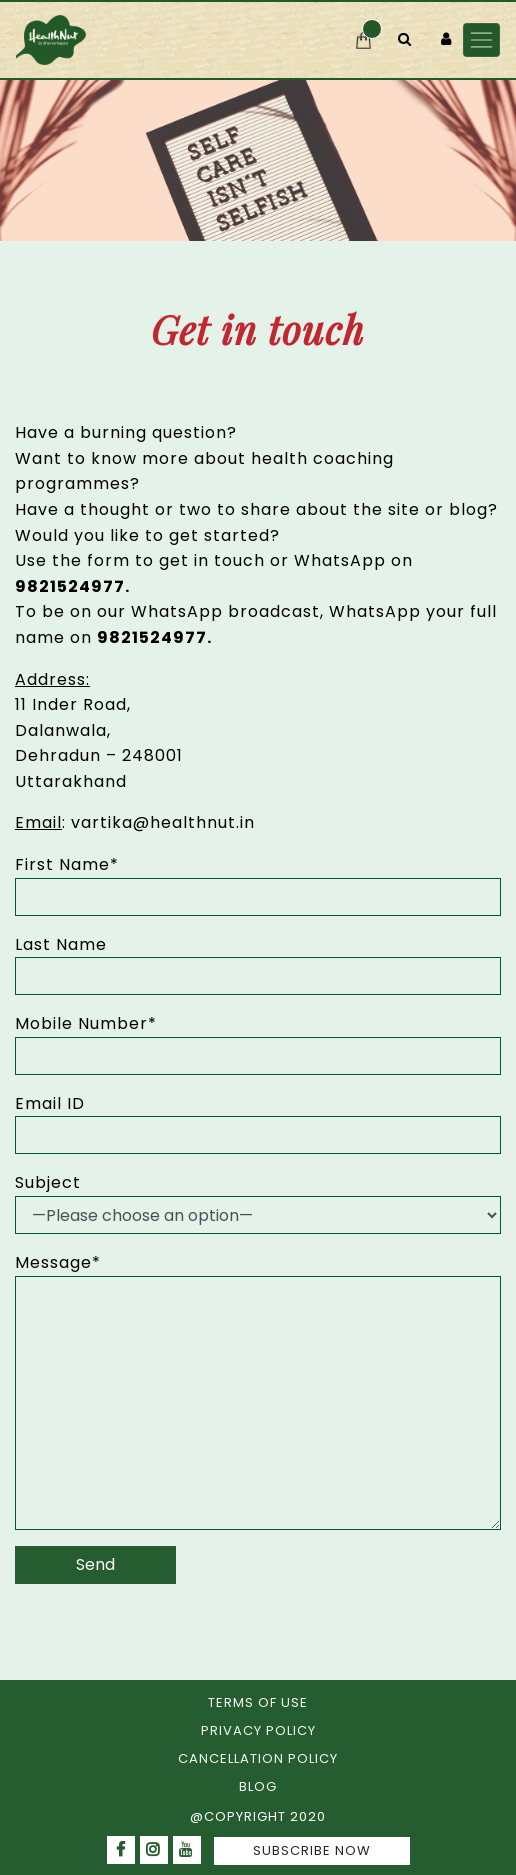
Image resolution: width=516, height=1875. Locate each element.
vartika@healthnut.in (163, 822)
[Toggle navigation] (481, 39)
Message (58, 1262)
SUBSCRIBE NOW (312, 1850)
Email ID (50, 1103)
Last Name (61, 944)
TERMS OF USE (258, 1702)
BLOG (258, 1786)
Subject (48, 1182)
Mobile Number (86, 1023)
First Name (67, 864)
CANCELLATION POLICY (258, 1758)
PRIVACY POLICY (258, 1730)
